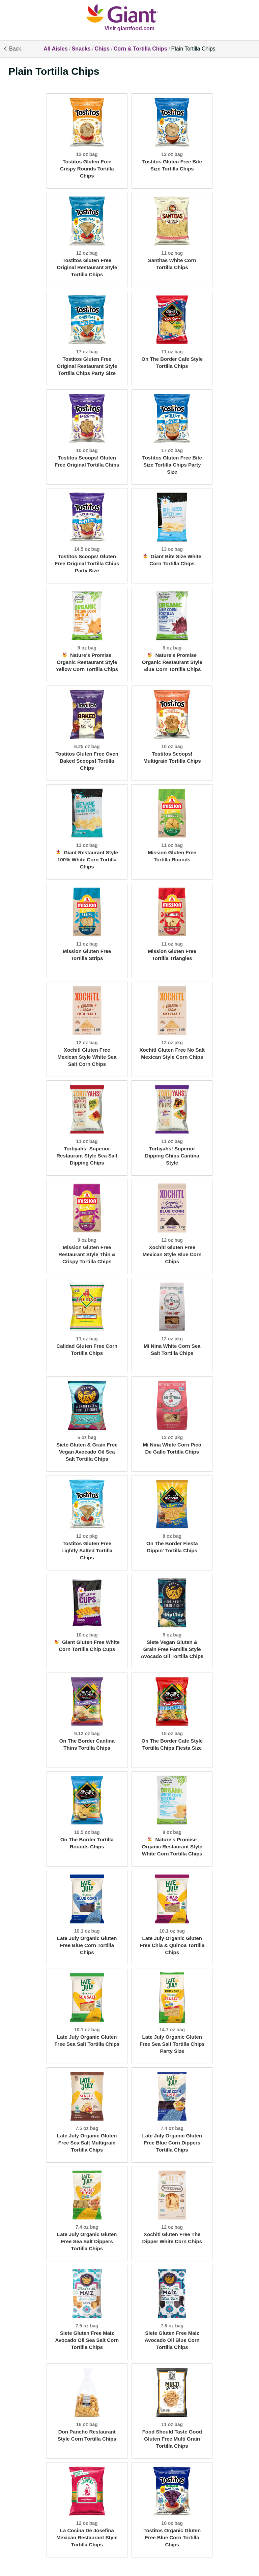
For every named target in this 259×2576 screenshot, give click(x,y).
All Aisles (55, 49)
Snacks (80, 49)
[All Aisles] (129, 14)
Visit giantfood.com (129, 28)
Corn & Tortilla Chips (140, 49)
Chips (101, 49)
